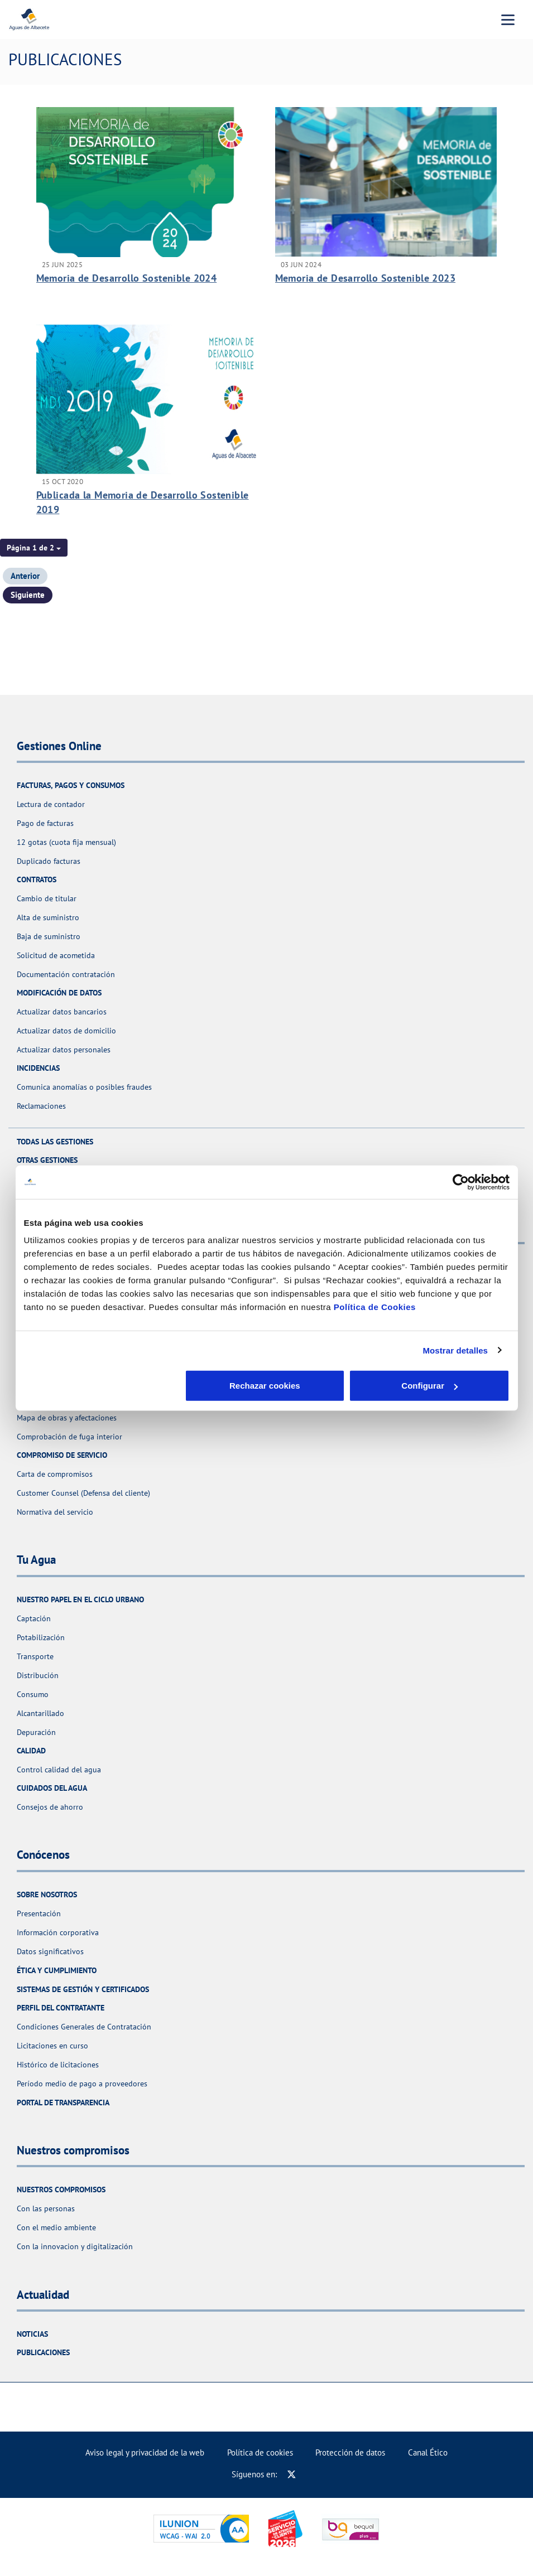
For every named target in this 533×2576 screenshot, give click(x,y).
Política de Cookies (375, 1307)
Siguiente (28, 594)
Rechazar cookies (103, 1385)
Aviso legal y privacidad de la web (144, 2452)
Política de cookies (260, 2452)
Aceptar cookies (429, 1385)
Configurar (267, 1385)
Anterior (25, 576)
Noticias (32, 2334)
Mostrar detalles (455, 1350)
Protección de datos (350, 2452)
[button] (34, 548)
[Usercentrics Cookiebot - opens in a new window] (461, 1181)
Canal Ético (428, 2452)
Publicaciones (43, 2352)
